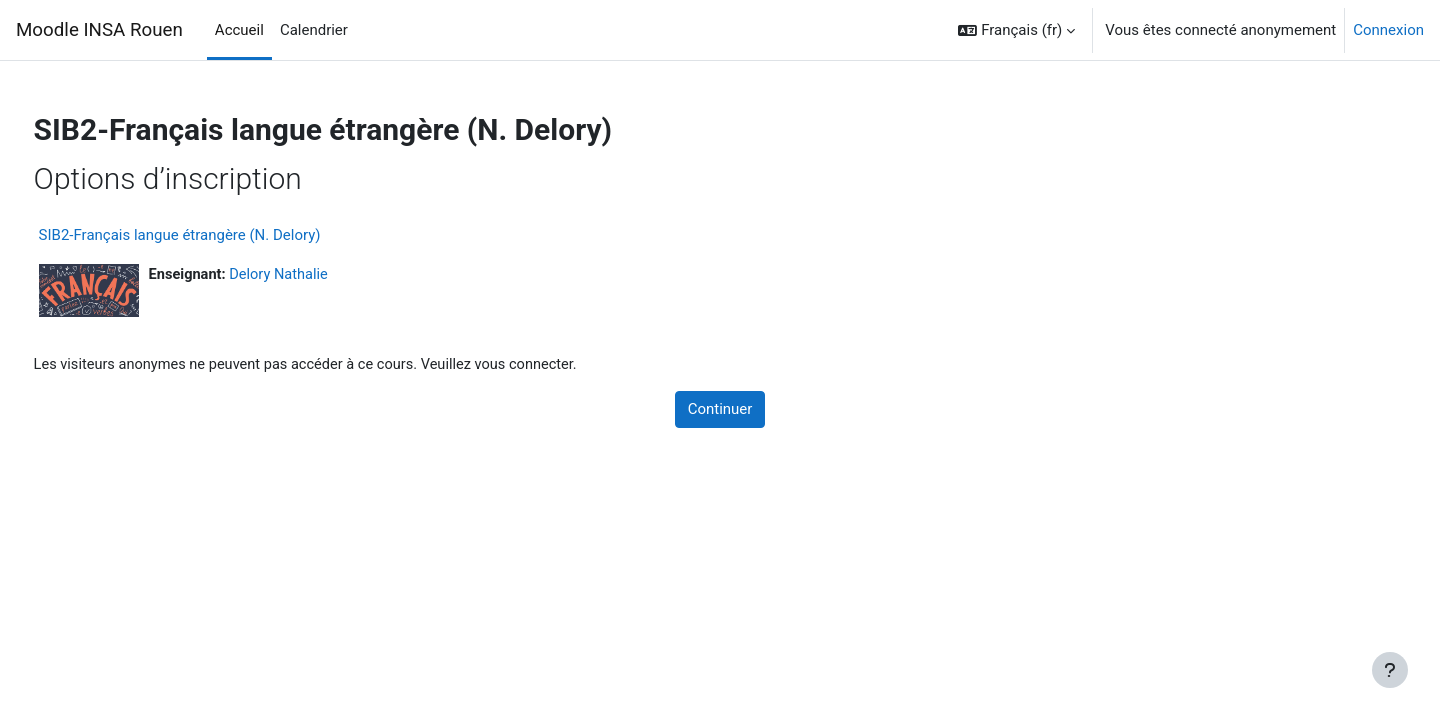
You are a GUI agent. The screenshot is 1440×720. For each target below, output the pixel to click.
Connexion (1388, 30)
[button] (1016, 30)
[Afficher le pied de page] (1390, 670)
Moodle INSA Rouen (99, 30)
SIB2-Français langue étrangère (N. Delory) (217, 235)
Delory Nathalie (319, 275)
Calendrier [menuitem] (314, 30)
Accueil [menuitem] (239, 30)
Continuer (720, 410)
